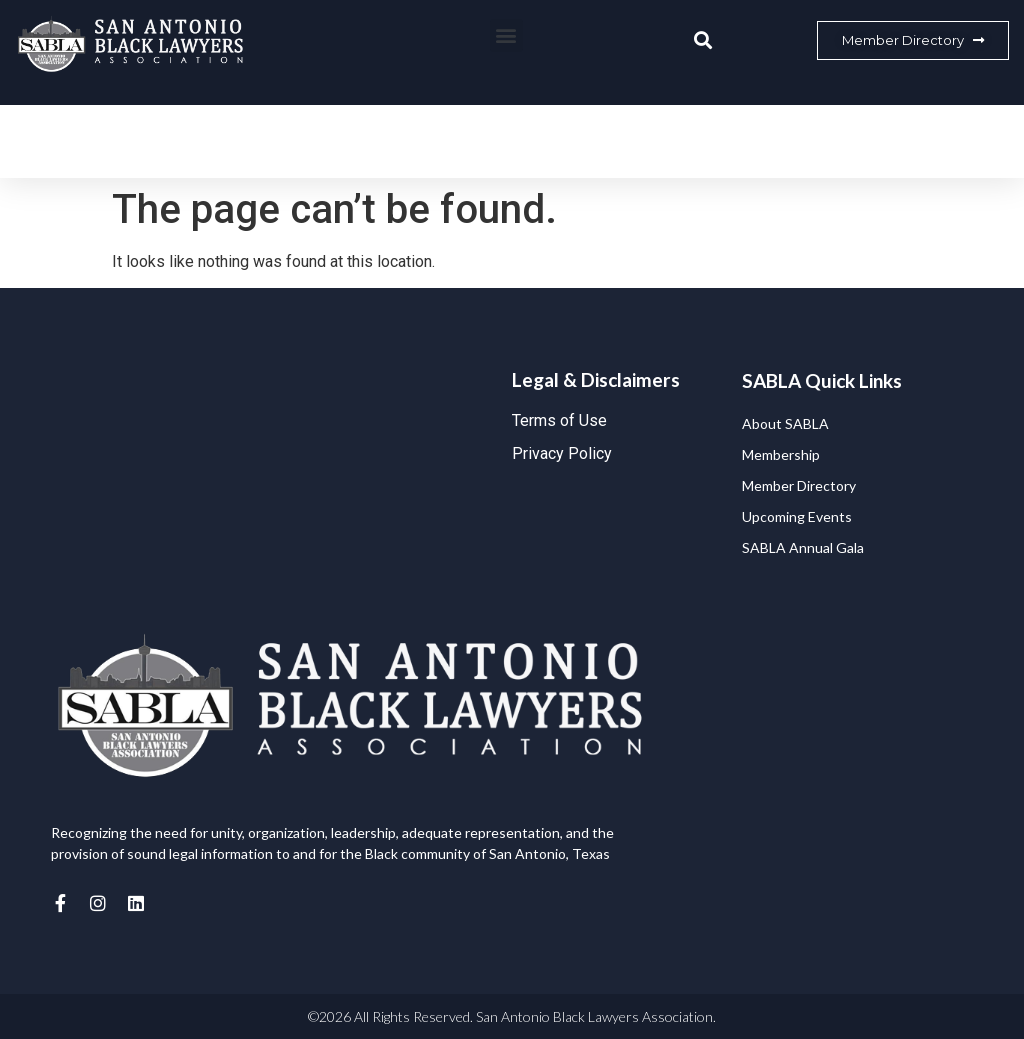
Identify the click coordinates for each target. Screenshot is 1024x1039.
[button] (506, 35)
